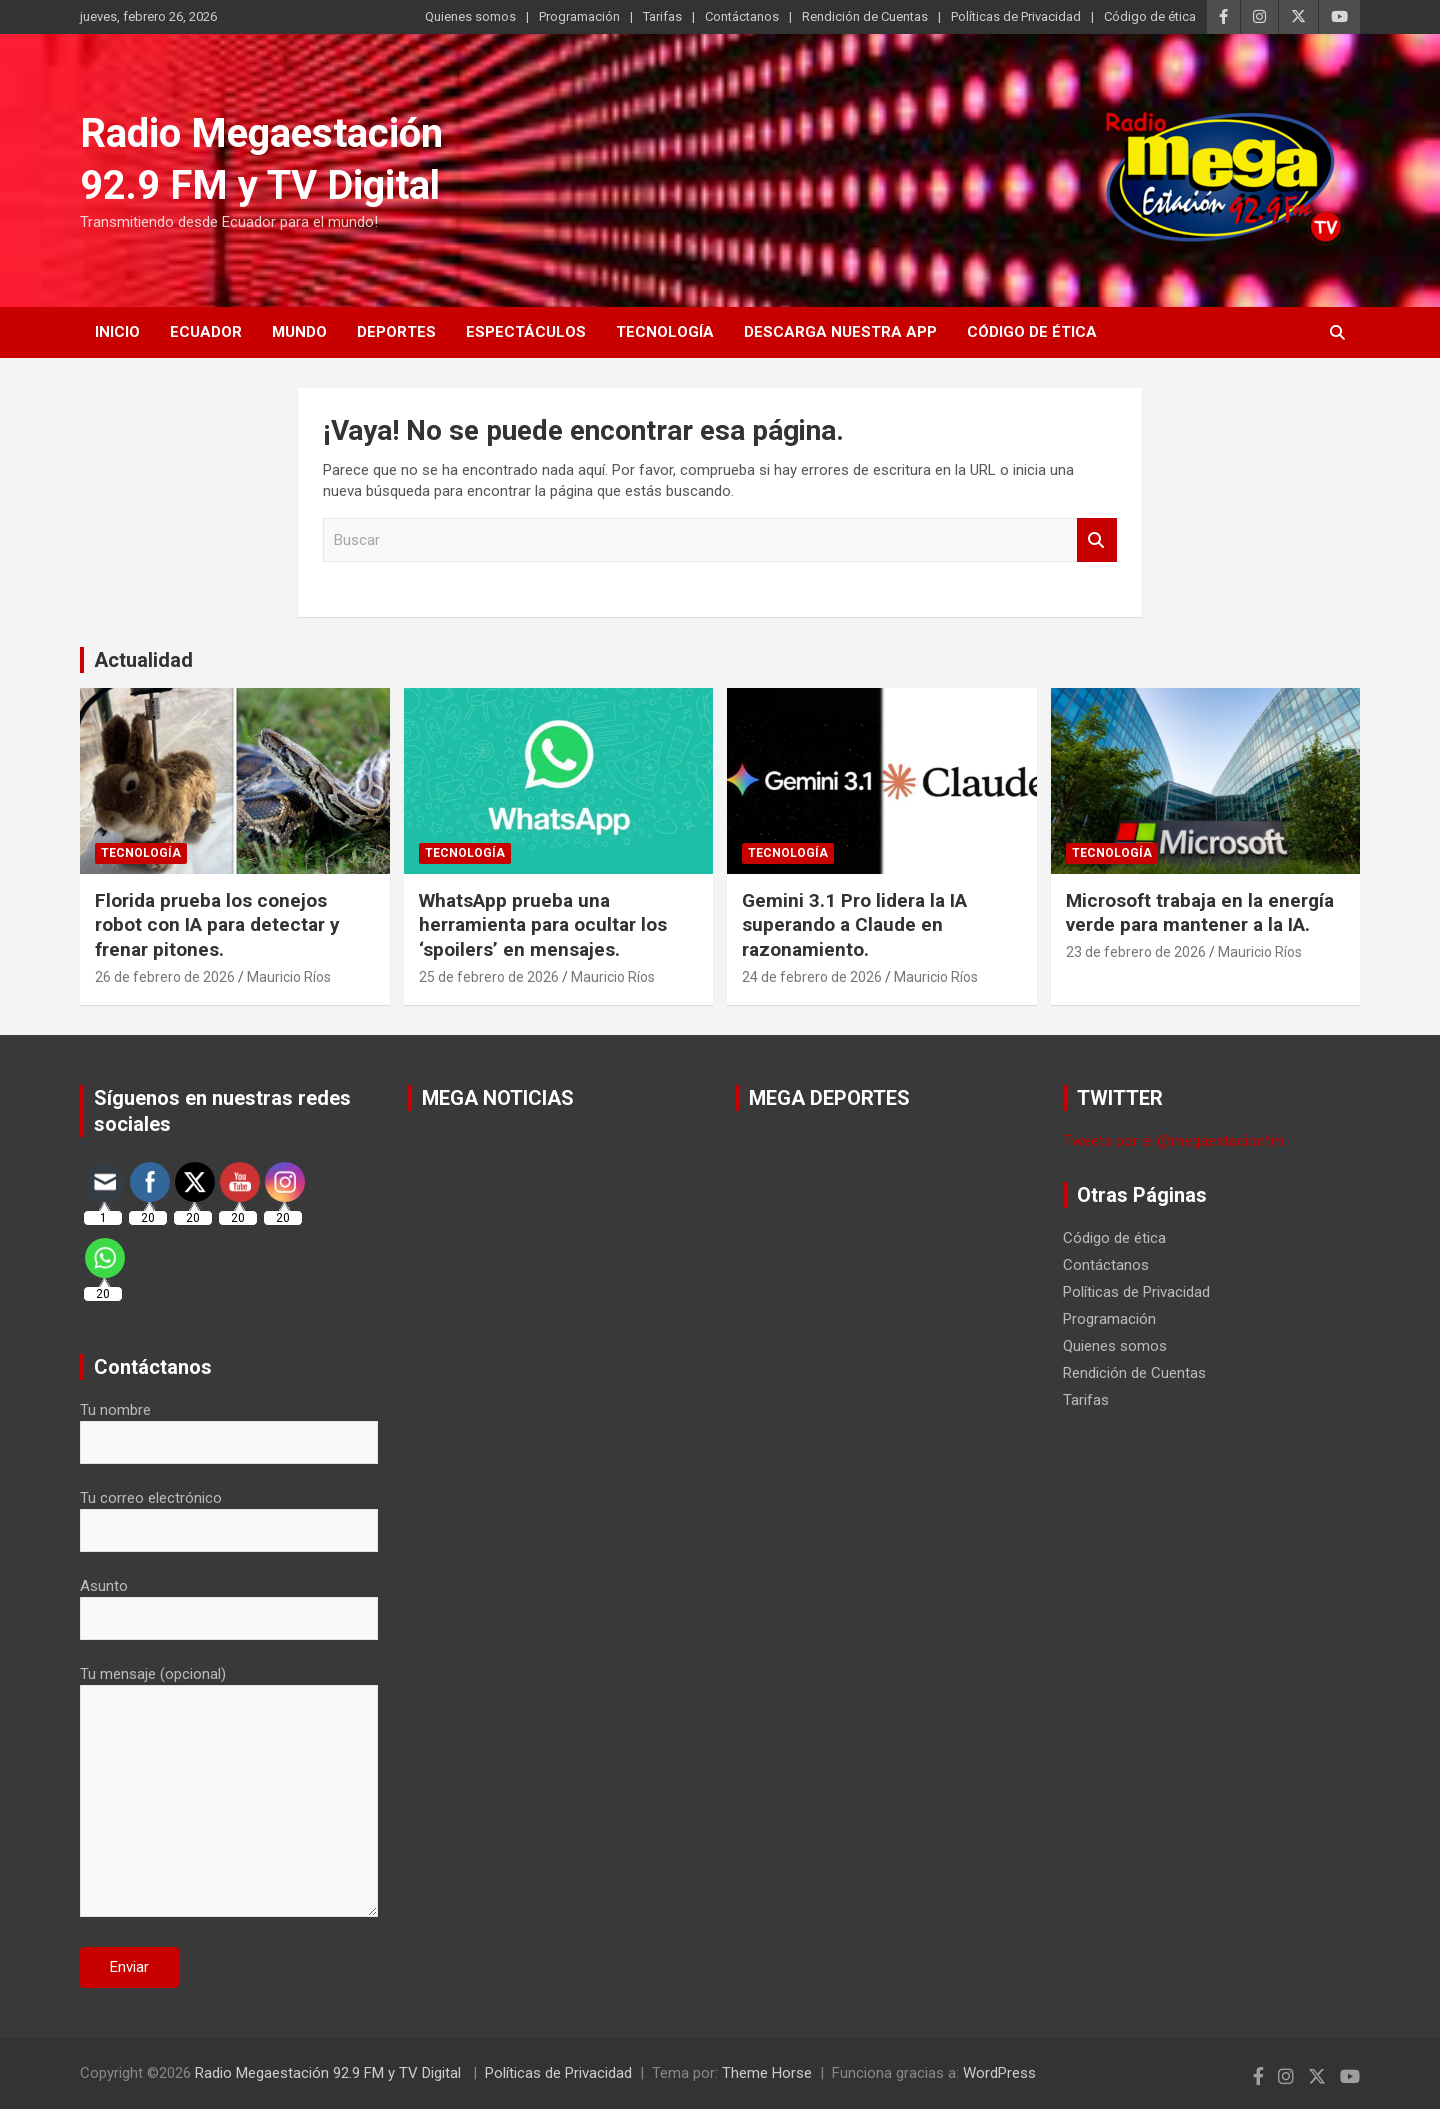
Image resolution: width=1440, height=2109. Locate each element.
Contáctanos (742, 16)
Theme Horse (767, 2073)
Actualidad (143, 660)
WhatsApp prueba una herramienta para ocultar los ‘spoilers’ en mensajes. (543, 925)
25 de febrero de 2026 (489, 977)
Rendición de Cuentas (865, 16)
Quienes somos (470, 16)
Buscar (1097, 540)
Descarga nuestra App (840, 332)
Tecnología (665, 332)
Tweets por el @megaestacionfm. (1175, 1141)
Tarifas (662, 16)
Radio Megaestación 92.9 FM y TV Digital (330, 2073)
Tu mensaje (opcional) (229, 1793)
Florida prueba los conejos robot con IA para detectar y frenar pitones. (217, 925)
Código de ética (1150, 16)
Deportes (396, 332)
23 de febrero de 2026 (1136, 952)
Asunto (229, 1602)
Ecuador (206, 332)
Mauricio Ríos (289, 977)
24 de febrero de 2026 (812, 977)
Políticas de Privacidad (1016, 16)
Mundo (299, 332)
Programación (579, 16)
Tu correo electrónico (229, 1514)
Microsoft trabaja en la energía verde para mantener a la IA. (1200, 913)
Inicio (117, 332)
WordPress (999, 2073)
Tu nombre (229, 1426)
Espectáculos (526, 332)
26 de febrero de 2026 (165, 977)
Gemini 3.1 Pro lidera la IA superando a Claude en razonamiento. (854, 925)
